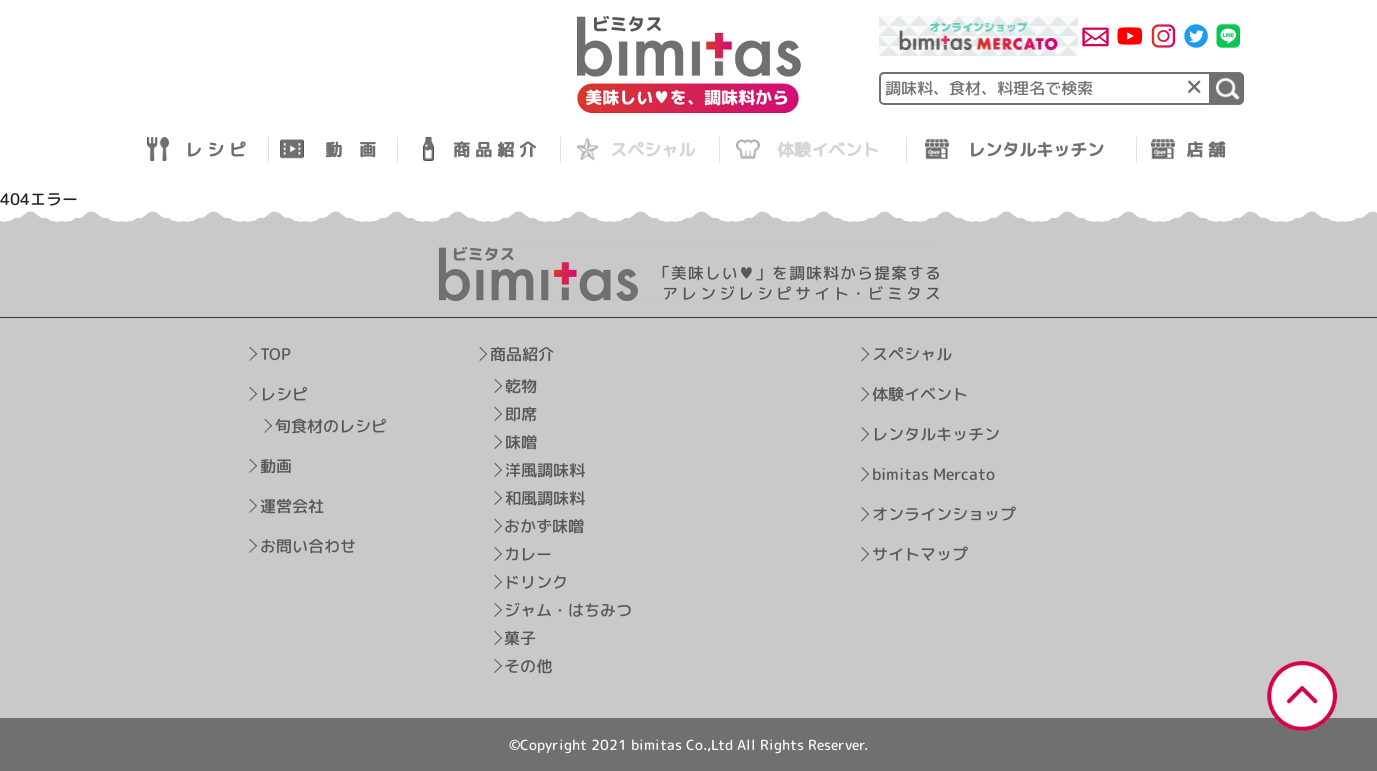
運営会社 (292, 505)
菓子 (520, 637)
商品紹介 (521, 353)
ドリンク (536, 581)
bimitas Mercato (933, 474)
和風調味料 (544, 497)
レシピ (284, 393)
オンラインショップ (943, 514)
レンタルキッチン (936, 434)
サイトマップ (919, 554)
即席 (520, 413)
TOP (275, 353)
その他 (528, 665)
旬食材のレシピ (331, 425)
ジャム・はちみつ (568, 609)
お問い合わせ (307, 545)
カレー (528, 553)
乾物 (520, 385)
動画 (276, 465)
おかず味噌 (544, 525)
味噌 (520, 441)
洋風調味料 (544, 469)
